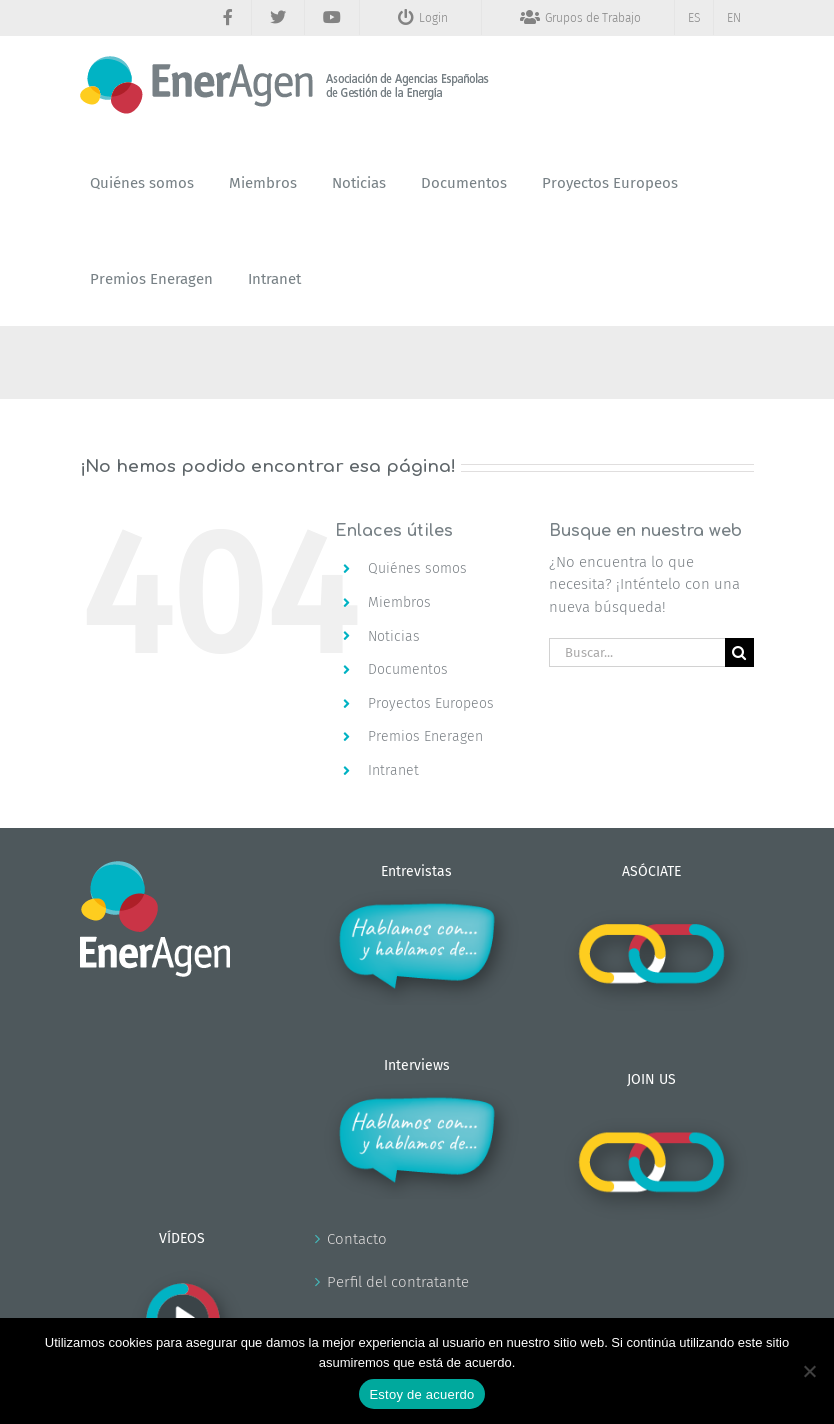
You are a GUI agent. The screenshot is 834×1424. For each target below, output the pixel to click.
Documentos (408, 669)
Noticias (394, 636)
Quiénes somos (417, 568)
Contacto (357, 1239)
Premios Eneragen (425, 736)
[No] (809, 1371)
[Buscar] (739, 652)
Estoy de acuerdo (421, 1394)
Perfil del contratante (398, 1282)
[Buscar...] (637, 652)
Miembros (399, 602)
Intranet (393, 770)
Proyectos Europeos (431, 703)
